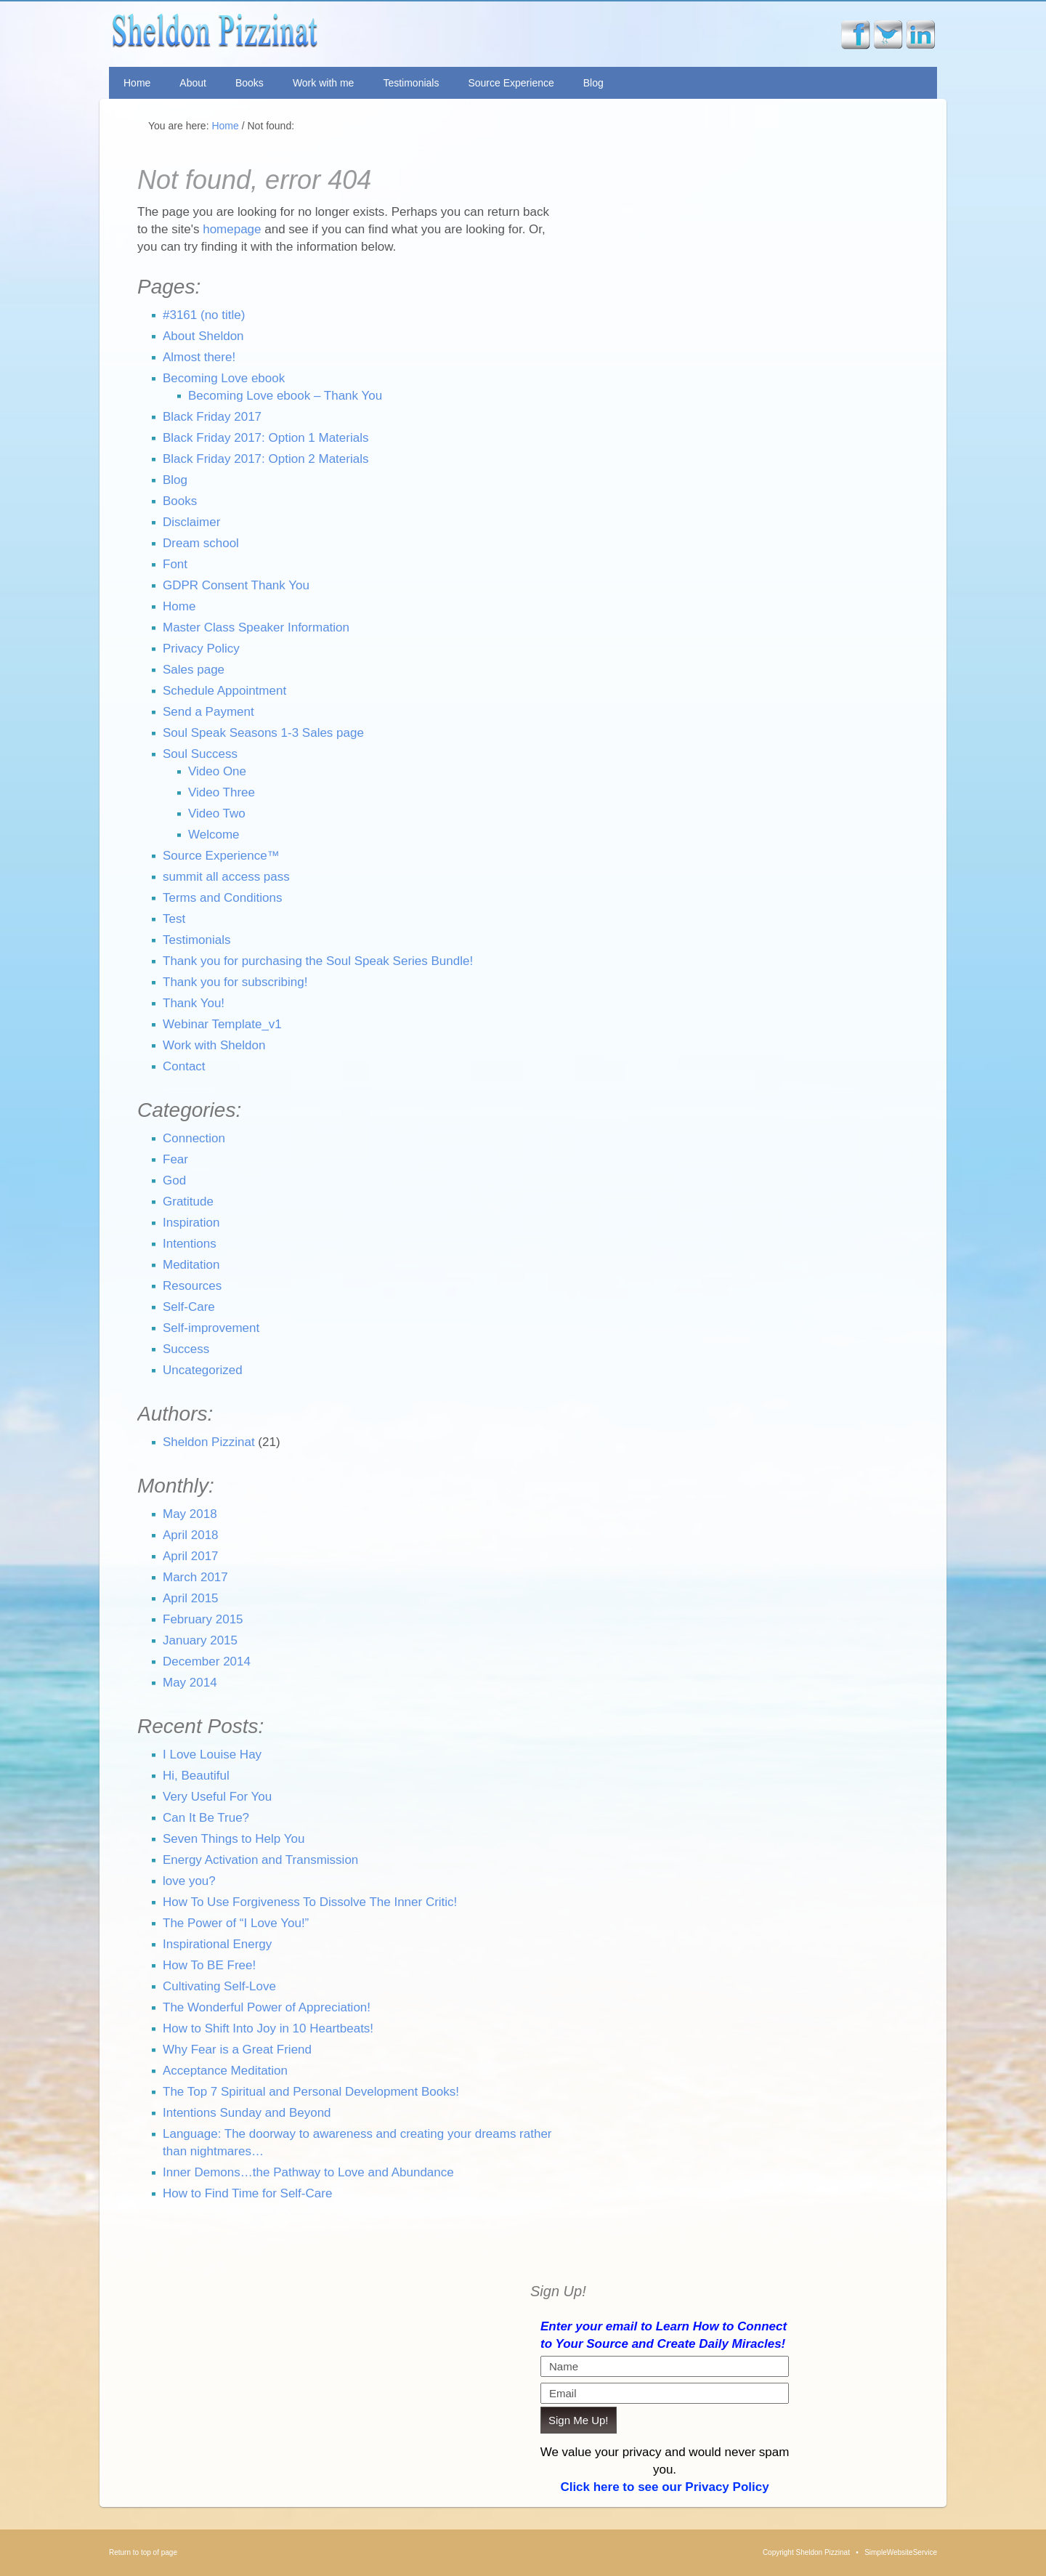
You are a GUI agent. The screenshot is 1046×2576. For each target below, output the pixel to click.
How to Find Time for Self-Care (247, 2193)
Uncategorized (203, 1370)
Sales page (193, 670)
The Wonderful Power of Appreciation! (266, 2007)
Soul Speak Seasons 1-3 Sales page (263, 733)
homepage (232, 229)
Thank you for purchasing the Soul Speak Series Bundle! (318, 961)
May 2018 (190, 1514)
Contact (184, 1066)
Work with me (323, 83)
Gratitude (188, 1201)
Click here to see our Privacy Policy (664, 2487)
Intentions (189, 1244)
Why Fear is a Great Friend (237, 2049)
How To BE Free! (209, 1965)
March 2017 (195, 1577)
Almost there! (199, 357)
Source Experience (511, 83)
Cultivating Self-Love (219, 1986)
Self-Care (189, 1307)
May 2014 (190, 1682)
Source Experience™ (221, 856)
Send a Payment (208, 712)
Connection (194, 1138)
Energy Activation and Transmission (260, 1860)
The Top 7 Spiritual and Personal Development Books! (311, 2092)
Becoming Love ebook (224, 378)
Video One (217, 771)
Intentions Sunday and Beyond (247, 2113)
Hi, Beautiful (196, 1775)
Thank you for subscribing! (235, 982)
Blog (593, 83)
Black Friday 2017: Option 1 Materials (265, 438)
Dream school (201, 543)
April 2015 (191, 1598)
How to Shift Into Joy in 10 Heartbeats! (268, 2028)
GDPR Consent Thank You (236, 585)
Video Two (217, 813)
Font (175, 564)
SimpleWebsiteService (900, 2552)
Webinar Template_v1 (222, 1024)
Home (136, 83)
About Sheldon (203, 336)
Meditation (191, 1265)
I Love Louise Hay (212, 1754)
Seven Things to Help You (233, 1839)
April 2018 (191, 1535)
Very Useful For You (217, 1797)
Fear (175, 1159)
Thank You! (193, 1003)
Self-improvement (211, 1328)
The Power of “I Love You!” (236, 1923)
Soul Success (200, 754)
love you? (189, 1881)
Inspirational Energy (217, 1944)
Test (174, 919)
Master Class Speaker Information (256, 627)
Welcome (214, 834)
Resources (192, 1286)
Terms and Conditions (222, 898)
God (174, 1180)
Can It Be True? (206, 1818)
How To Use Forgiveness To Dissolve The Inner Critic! (310, 1902)
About (192, 83)
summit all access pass (226, 877)
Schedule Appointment (224, 691)
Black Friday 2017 (212, 417)
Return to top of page (143, 2552)
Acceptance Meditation (225, 2071)
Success (186, 1349)
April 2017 (191, 1556)
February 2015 (203, 1619)
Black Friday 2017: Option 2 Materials (265, 459)
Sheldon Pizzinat (322, 34)
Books (249, 83)
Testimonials (411, 83)
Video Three (221, 792)
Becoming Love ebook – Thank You (285, 396)
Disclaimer (191, 522)
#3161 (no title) (204, 315)
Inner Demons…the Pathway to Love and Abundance (308, 2172)
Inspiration (191, 1223)
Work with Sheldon (214, 1045)
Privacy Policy (201, 648)
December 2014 (207, 1661)
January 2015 (200, 1640)
